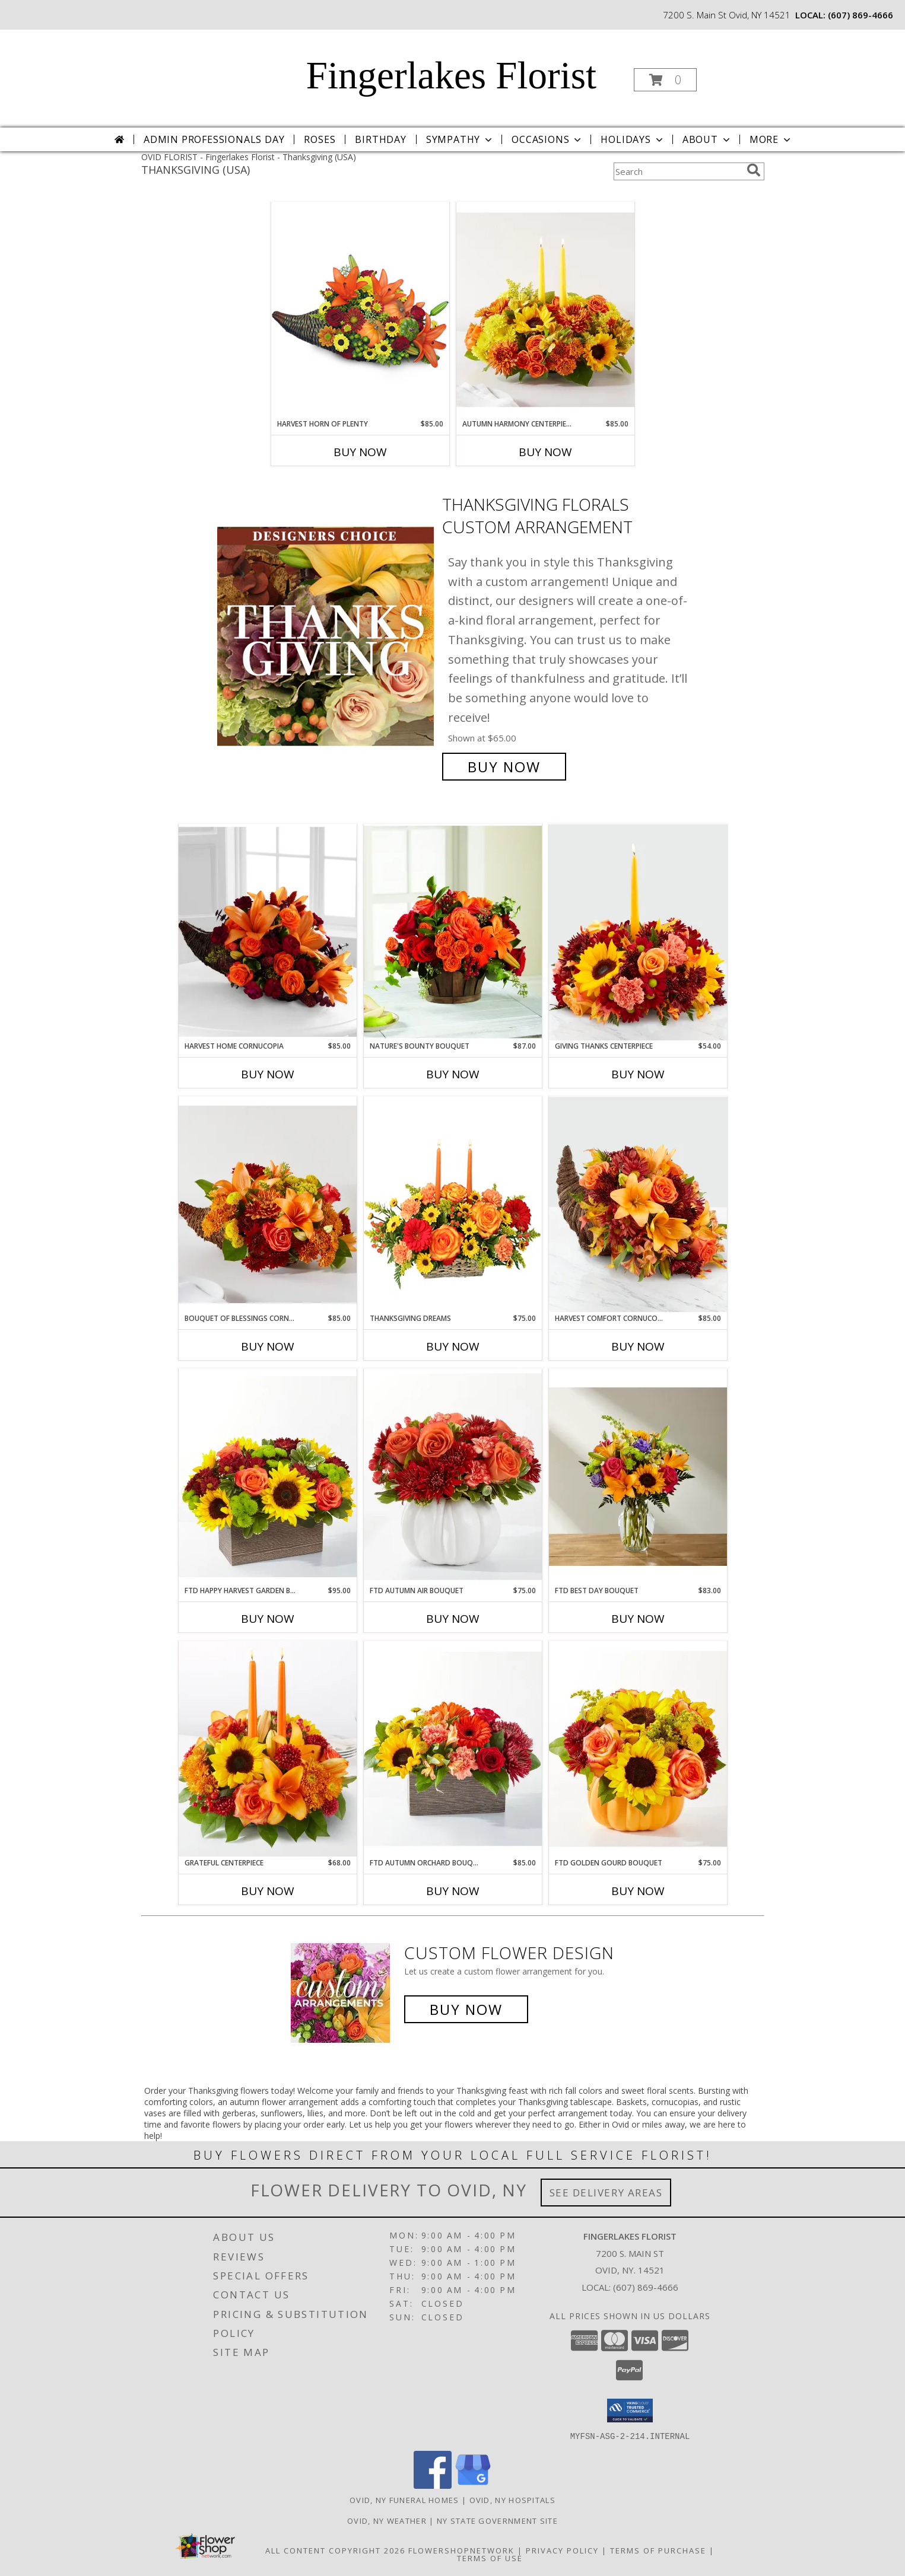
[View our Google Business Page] (473, 2485)
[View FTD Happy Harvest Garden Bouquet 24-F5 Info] (268, 1477)
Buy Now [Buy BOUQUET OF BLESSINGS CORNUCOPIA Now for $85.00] (267, 1346)
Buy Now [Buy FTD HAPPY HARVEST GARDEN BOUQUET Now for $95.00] (267, 1618)
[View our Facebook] (433, 2485)
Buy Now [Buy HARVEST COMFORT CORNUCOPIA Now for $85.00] (638, 1346)
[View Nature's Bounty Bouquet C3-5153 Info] (453, 932)
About (707, 139)
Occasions (547, 139)
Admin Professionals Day (214, 139)
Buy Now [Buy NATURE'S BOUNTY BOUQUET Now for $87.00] (453, 1074)
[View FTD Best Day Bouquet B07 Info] (638, 1477)
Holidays (633, 139)
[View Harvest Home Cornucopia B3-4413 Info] (268, 932)
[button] (665, 79)
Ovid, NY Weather (387, 2520)
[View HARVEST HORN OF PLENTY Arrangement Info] (360, 310)
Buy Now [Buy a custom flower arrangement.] (466, 2009)
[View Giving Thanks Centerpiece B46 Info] (638, 932)
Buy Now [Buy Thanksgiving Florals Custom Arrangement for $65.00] (504, 766)
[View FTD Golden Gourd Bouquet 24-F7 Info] (638, 1749)
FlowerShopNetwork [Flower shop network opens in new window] (461, 2550)
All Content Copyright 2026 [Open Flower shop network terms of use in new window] (335, 2550)
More (771, 139)
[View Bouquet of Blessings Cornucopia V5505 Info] (268, 1205)
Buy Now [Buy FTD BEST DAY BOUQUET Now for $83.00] (638, 1618)
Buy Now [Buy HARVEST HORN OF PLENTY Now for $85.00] (360, 452)
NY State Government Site (497, 2520)
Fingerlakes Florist (451, 75)
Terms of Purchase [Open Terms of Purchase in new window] (658, 2550)
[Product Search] (677, 171)
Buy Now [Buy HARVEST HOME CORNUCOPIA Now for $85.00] (267, 1074)
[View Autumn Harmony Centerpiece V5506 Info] (545, 310)
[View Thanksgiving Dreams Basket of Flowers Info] (453, 1204)
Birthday (380, 139)
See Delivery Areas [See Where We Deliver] (606, 2192)
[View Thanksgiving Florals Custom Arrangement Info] (326, 635)
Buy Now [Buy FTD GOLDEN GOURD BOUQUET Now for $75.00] (638, 1891)
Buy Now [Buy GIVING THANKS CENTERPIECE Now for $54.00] (638, 1074)
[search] (754, 170)
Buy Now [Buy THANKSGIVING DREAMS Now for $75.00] (453, 1346)
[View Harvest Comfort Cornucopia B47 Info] (638, 1205)
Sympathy (460, 139)
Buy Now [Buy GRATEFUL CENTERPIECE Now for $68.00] (267, 1891)
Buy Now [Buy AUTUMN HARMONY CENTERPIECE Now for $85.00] (545, 452)
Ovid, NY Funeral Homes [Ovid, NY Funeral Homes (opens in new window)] (404, 2499)
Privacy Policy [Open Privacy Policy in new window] (562, 2550)
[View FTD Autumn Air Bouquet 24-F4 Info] (453, 1477)
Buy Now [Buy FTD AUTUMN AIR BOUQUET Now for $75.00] (453, 1618)
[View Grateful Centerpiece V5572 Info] (268, 1749)
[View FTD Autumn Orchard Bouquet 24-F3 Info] (453, 1749)
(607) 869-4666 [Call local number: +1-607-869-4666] (860, 15)
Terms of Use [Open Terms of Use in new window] (490, 2557)
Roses (319, 139)
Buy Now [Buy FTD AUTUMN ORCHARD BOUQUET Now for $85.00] (453, 1891)
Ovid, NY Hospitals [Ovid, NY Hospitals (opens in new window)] (512, 2499)
